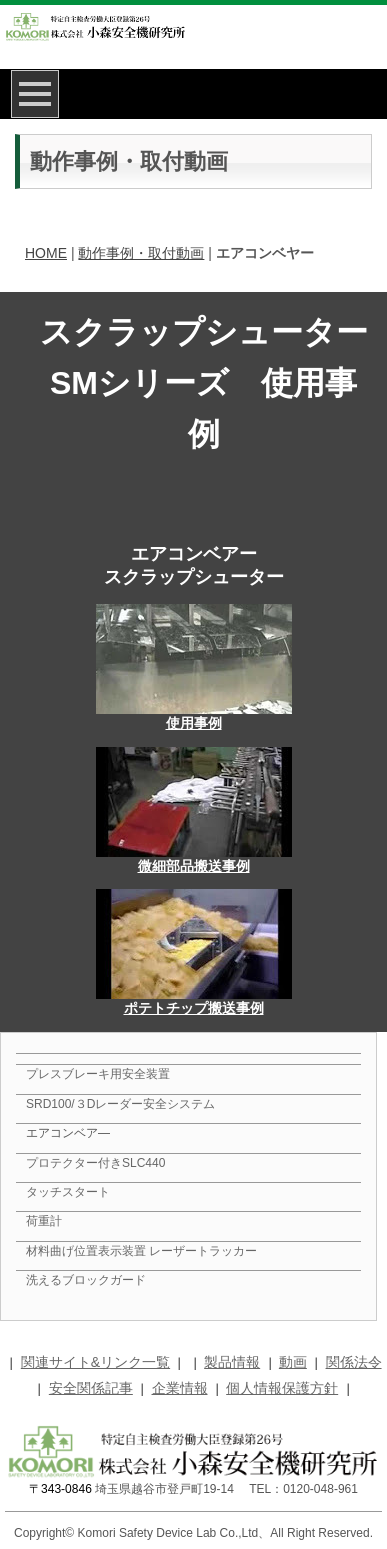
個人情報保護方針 (282, 1388)
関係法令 (354, 1362)
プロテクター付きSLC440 (95, 1163)
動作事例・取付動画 (141, 253)
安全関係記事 (91, 1388)
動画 (293, 1362)
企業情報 (180, 1388)
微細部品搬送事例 (194, 866)
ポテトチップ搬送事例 (194, 1008)
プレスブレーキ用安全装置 (98, 1074)
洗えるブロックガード (86, 1280)
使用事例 (194, 723)
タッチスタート (68, 1192)
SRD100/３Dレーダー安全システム (120, 1104)
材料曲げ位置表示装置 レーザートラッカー (141, 1251)
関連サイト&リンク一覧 (95, 1362)
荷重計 (44, 1221)
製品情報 (232, 1362)
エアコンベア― (68, 1133)
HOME (46, 253)
